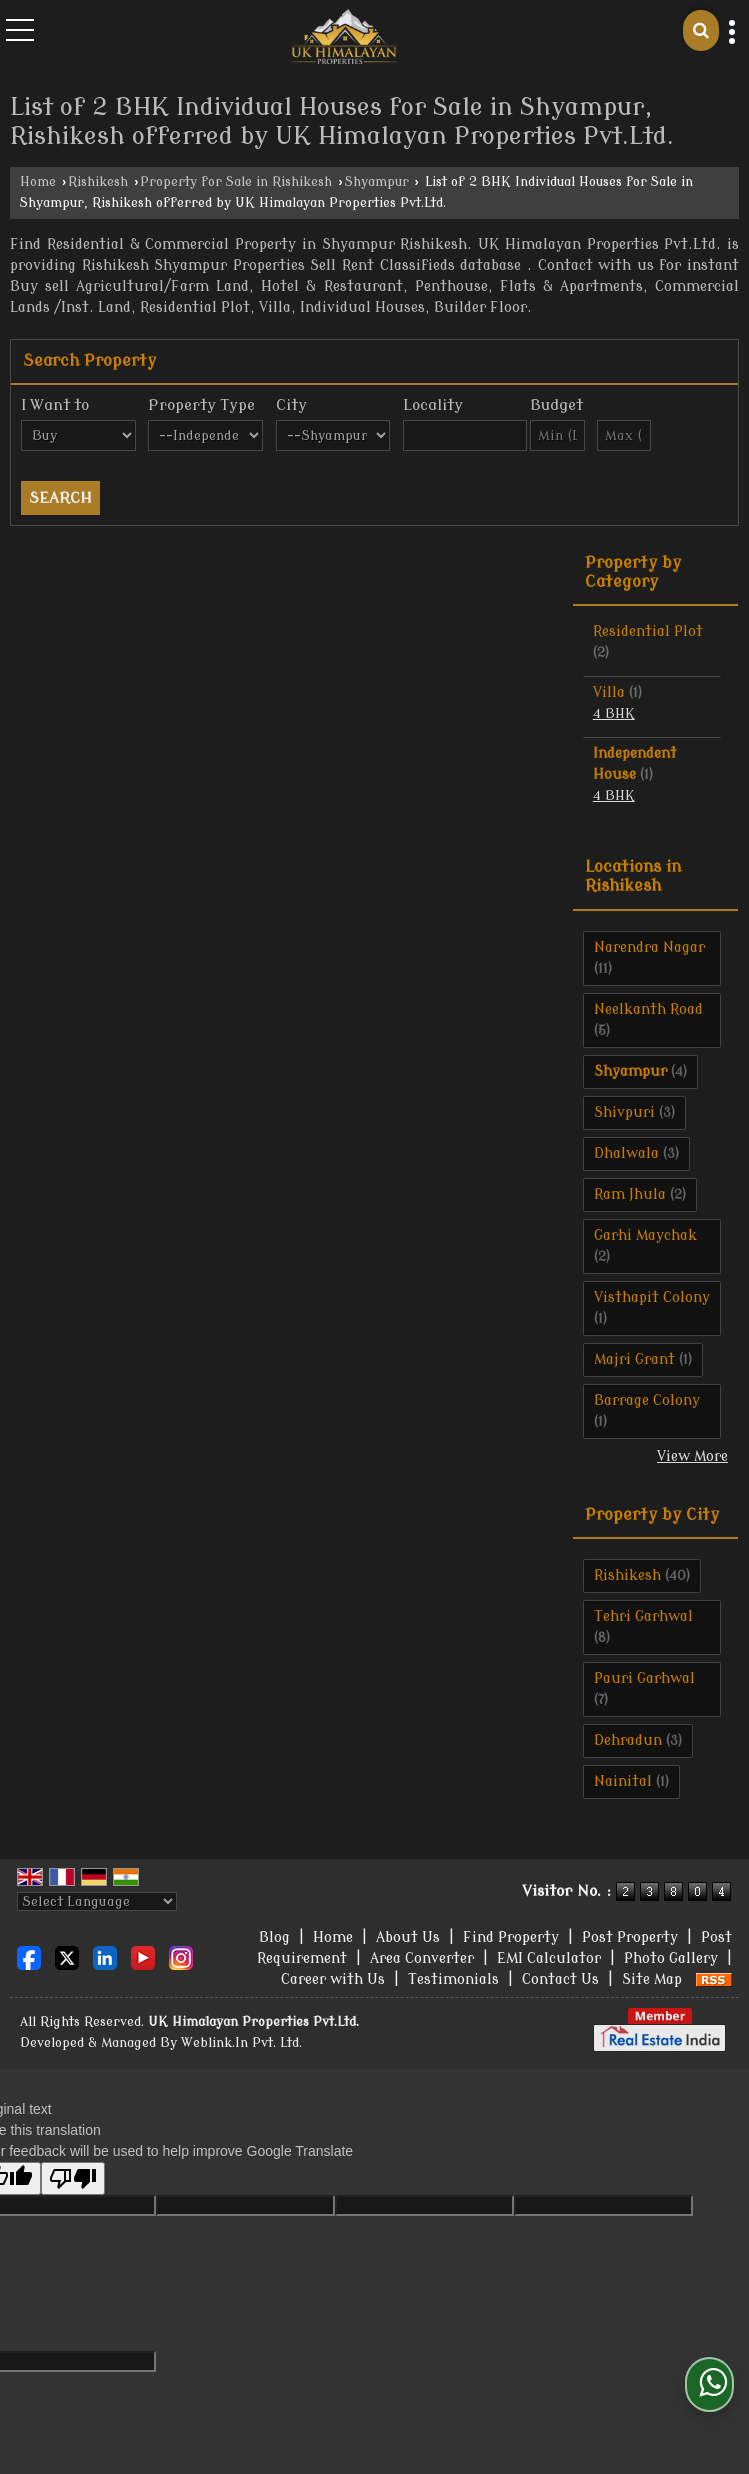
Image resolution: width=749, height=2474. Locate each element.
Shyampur (377, 182)
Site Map (652, 1979)
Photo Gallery (671, 1958)
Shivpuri (624, 1112)
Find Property (511, 1937)
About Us (408, 1937)
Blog (274, 1937)
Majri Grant (634, 1359)
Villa (609, 692)
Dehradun (628, 1740)
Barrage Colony (647, 1400)
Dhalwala (626, 1153)
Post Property (630, 1937)
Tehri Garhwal (643, 1616)
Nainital (623, 1781)
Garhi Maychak (645, 1235)
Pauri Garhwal (644, 1678)
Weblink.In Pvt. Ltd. (241, 2043)
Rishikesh (98, 182)
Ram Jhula (630, 1194)
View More (692, 1456)
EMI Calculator (549, 1958)
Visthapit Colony (652, 1297)
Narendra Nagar (649, 947)
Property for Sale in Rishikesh (236, 182)
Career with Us (333, 1979)
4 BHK (614, 714)
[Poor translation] (73, 2178)
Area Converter (422, 1958)
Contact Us (560, 1979)
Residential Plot (648, 631)
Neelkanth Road (648, 1009)
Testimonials (453, 1979)
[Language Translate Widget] (97, 1901)
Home (38, 182)
